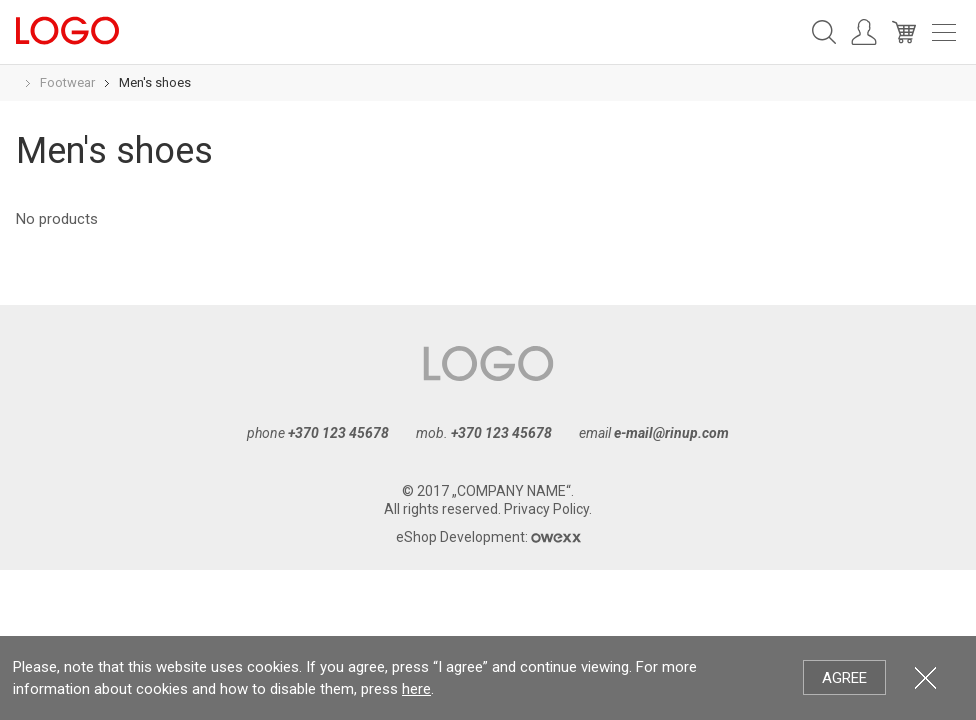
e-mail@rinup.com (671, 433)
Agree (844, 678)
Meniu (944, 32)
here (416, 689)
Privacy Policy (546, 509)
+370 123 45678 (338, 433)
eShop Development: (488, 537)
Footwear (67, 82)
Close (925, 677)
